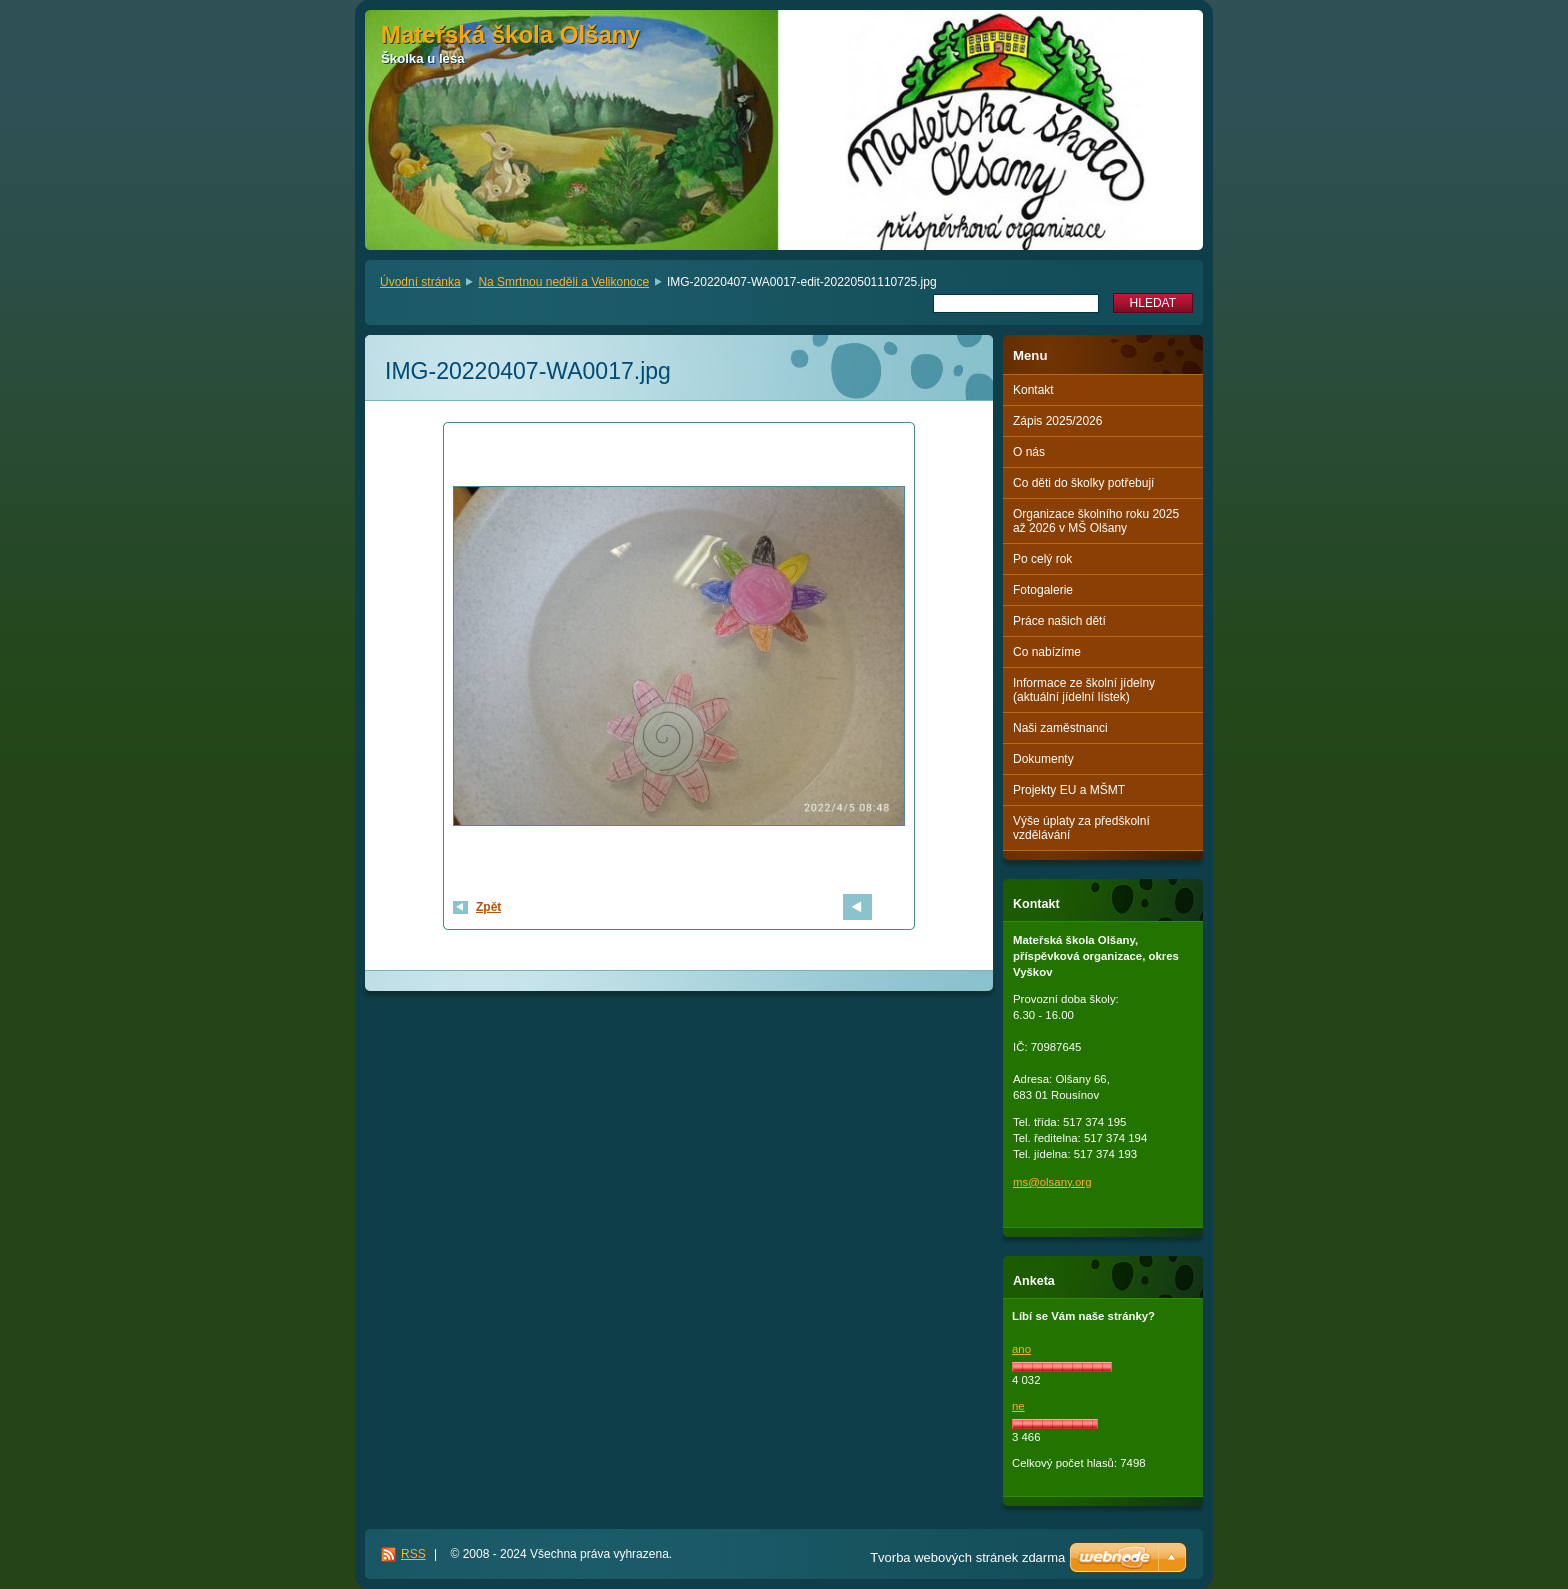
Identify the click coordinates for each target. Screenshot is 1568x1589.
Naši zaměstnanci (1060, 728)
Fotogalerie (1043, 590)
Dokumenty (1043, 759)
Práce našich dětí (1059, 621)
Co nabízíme (1047, 652)
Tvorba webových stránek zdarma (967, 1557)
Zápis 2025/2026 (1057, 421)
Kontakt (1033, 390)
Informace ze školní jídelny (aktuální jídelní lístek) (1084, 690)
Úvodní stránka (420, 282)
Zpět (488, 907)
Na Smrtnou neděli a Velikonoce (563, 282)
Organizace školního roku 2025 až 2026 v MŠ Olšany (1096, 521)
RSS (413, 1554)
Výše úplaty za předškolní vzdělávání (1081, 828)
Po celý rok (1042, 559)
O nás (1029, 452)
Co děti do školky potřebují (1083, 483)
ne (1018, 1406)
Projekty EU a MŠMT (1069, 790)
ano (1021, 1349)
